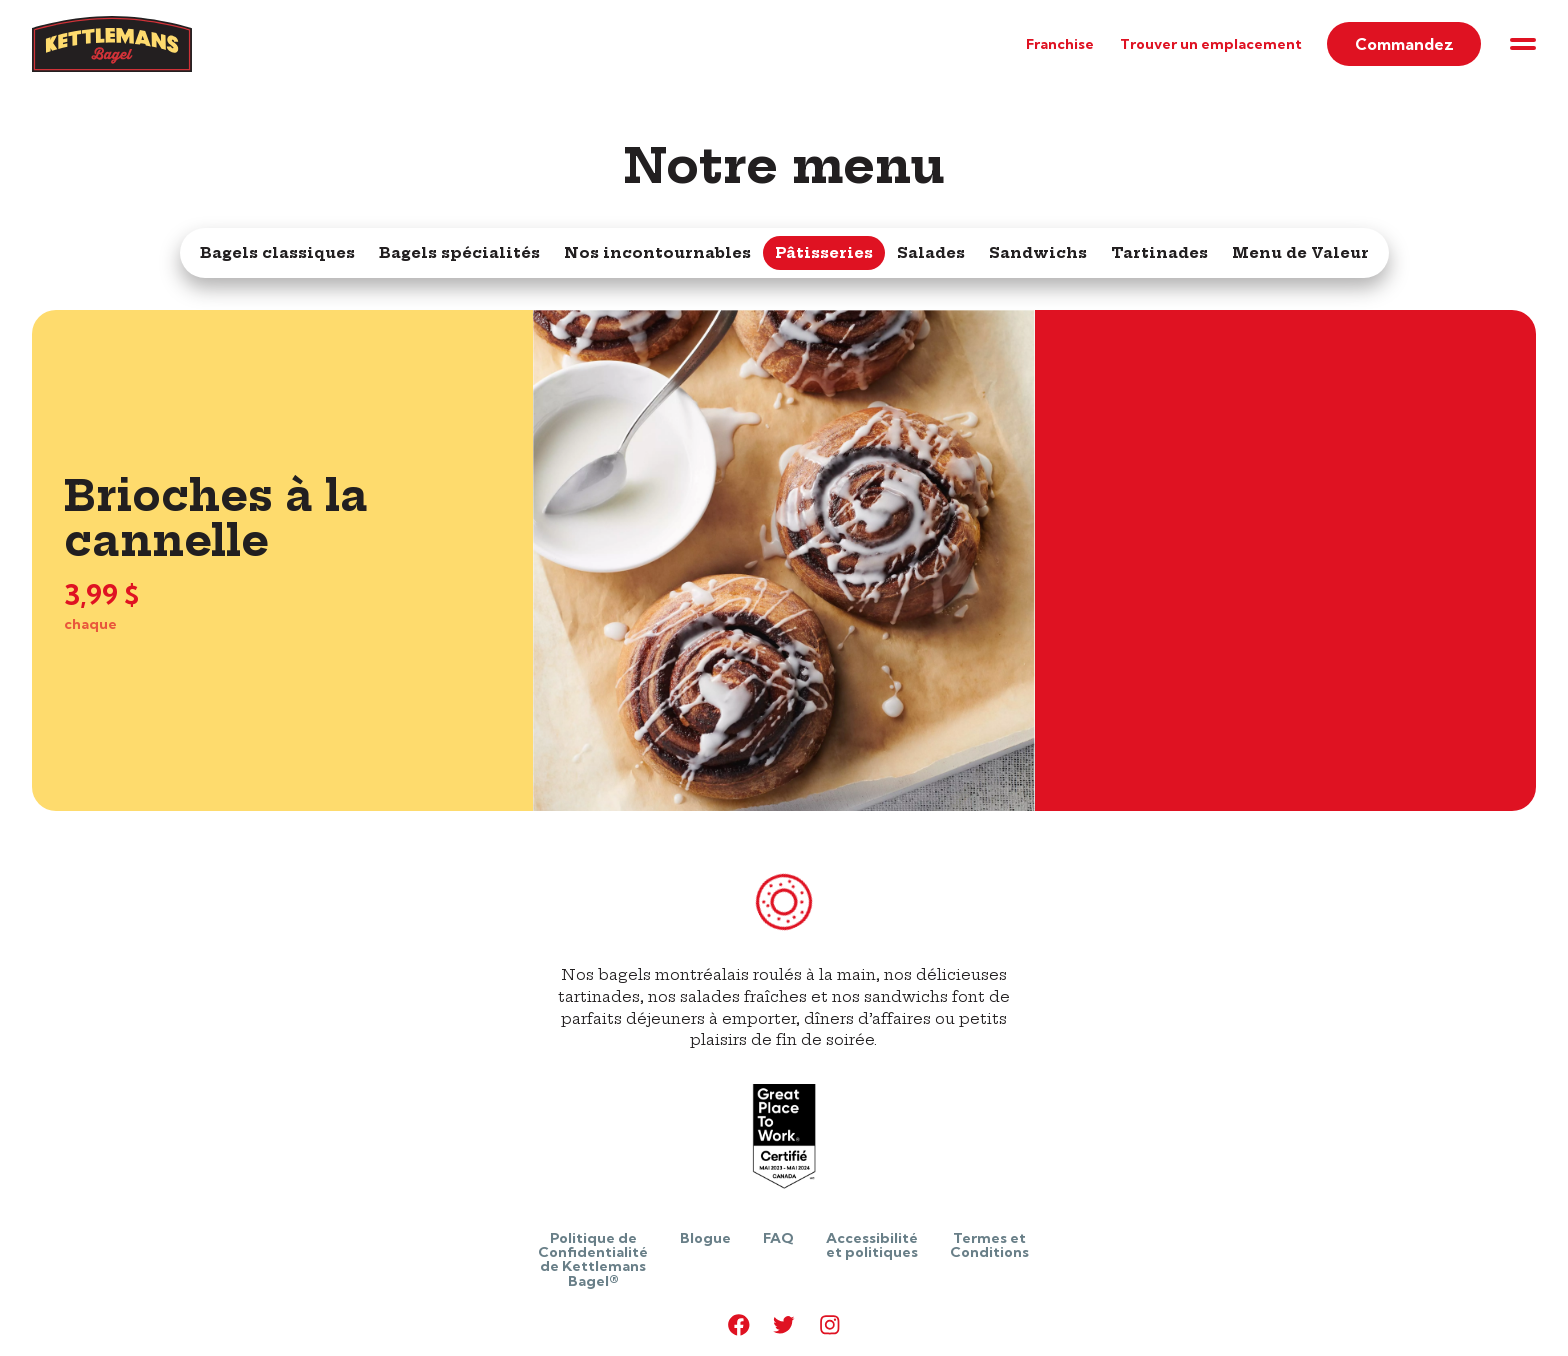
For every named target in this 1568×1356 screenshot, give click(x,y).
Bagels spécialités (459, 253)
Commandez (1404, 44)
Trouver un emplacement (1211, 44)
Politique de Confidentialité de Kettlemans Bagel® (593, 1259)
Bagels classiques (277, 253)
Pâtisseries (824, 253)
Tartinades (1159, 253)
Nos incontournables (657, 253)
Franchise (1060, 44)
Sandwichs (1038, 253)
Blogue (705, 1238)
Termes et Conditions (989, 1245)
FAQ (778, 1238)
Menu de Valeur (1300, 253)
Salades (931, 253)
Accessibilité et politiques (872, 1245)
